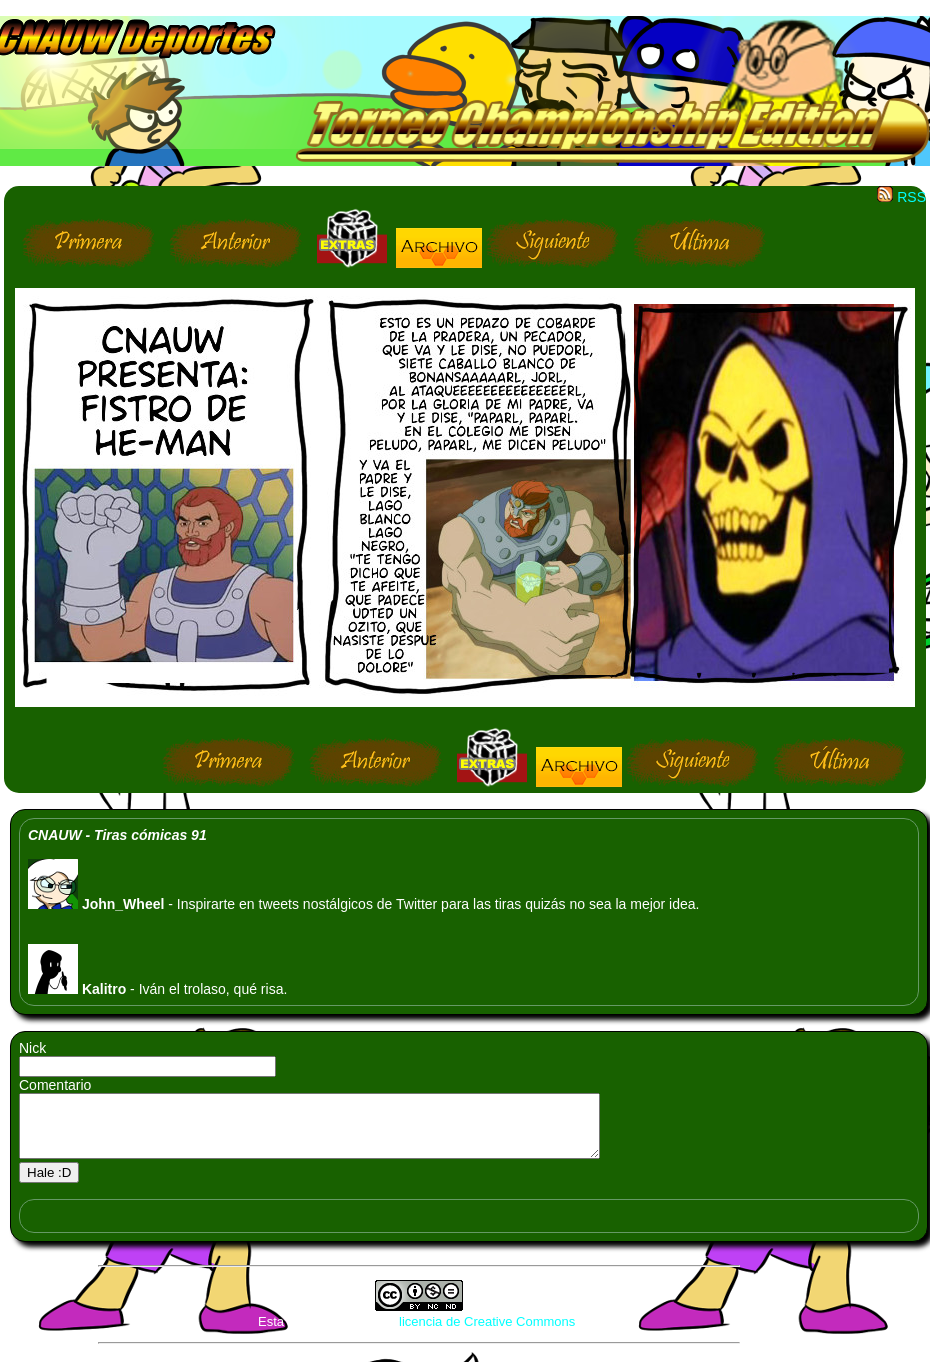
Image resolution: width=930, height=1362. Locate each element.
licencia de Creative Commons (487, 1333)
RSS (901, 197)
